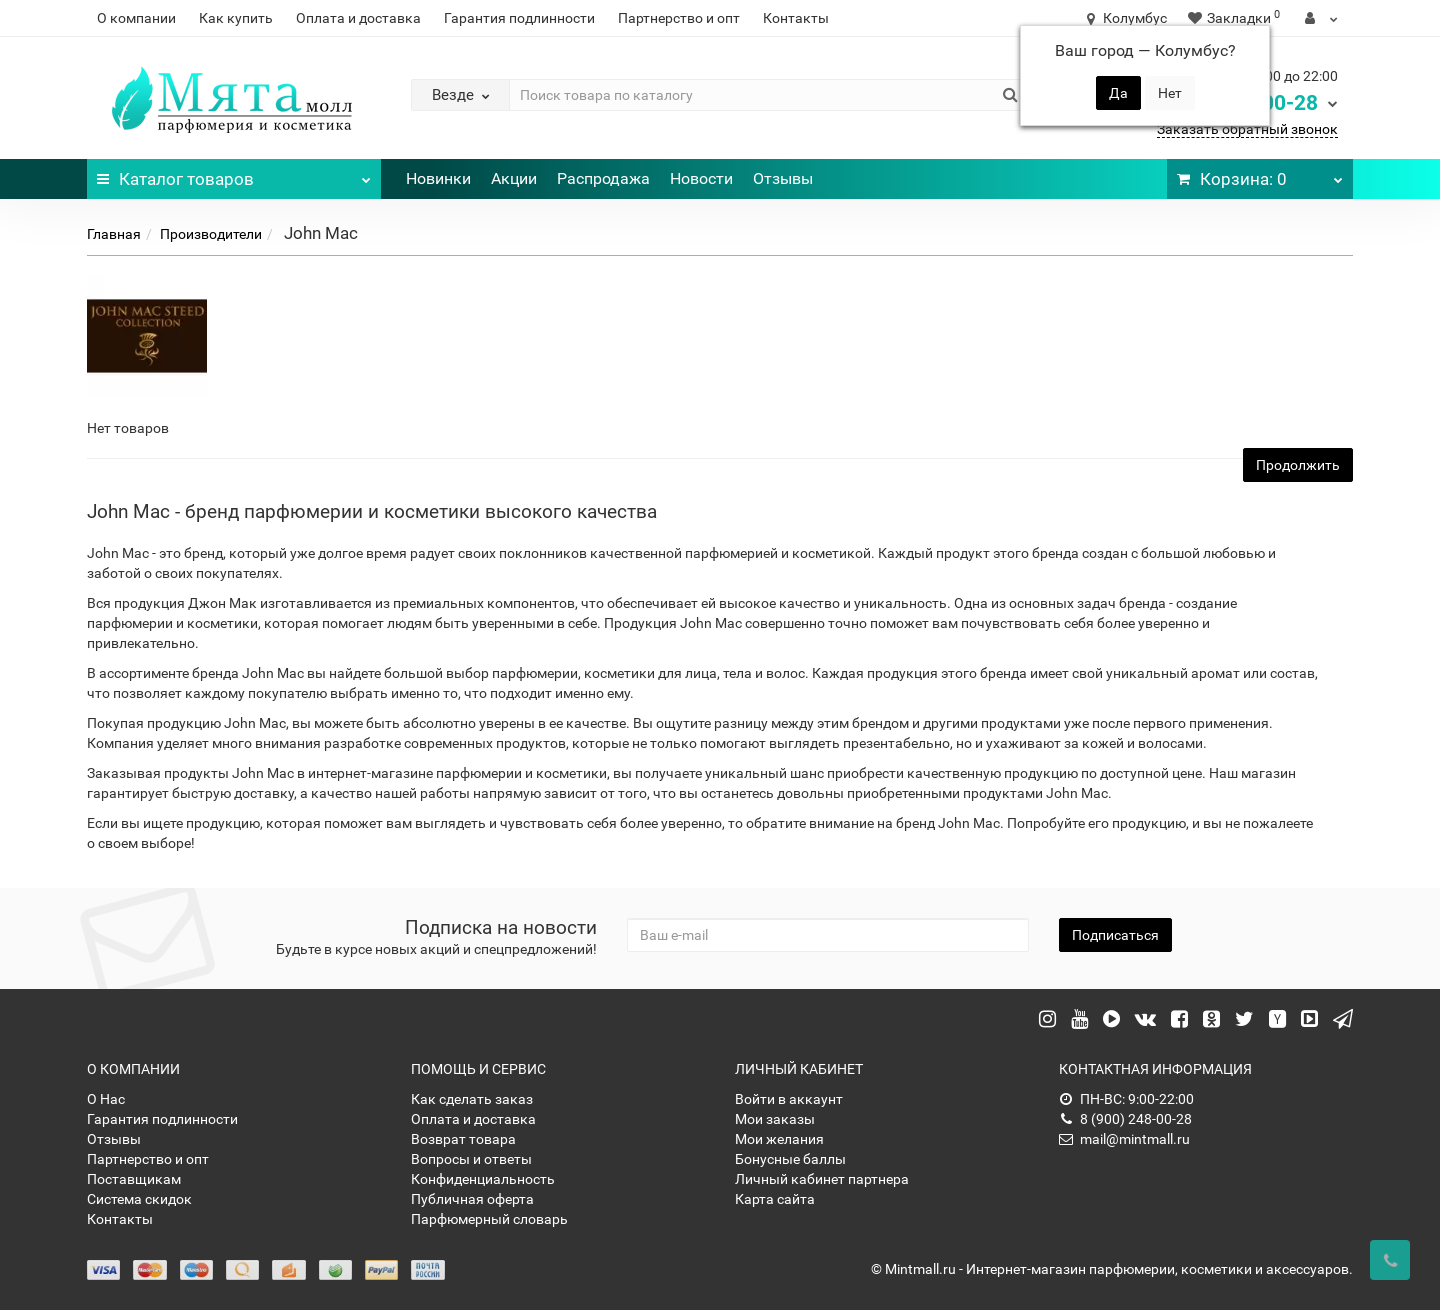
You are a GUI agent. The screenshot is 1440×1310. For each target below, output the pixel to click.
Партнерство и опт (679, 18)
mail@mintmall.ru (1124, 1139)
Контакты (796, 18)
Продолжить (1298, 465)
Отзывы (783, 178)
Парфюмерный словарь (489, 1219)
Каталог (234, 174)
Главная (114, 234)
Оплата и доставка (358, 18)
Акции (514, 178)
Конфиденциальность (483, 1179)
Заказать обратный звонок (1247, 129)
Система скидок (139, 1199)
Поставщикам (134, 1179)
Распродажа (603, 178)
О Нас (106, 1099)
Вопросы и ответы (471, 1159)
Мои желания (779, 1139)
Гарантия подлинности (519, 18)
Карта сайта (775, 1199)
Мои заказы (775, 1119)
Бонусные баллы (790, 1159)
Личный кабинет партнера (822, 1179)
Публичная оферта (472, 1199)
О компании (136, 18)
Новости (701, 178)
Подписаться (1115, 935)
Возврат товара (463, 1139)
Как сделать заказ (472, 1099)
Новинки (438, 178)
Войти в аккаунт (789, 1099)
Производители (211, 234)
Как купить (236, 18)
